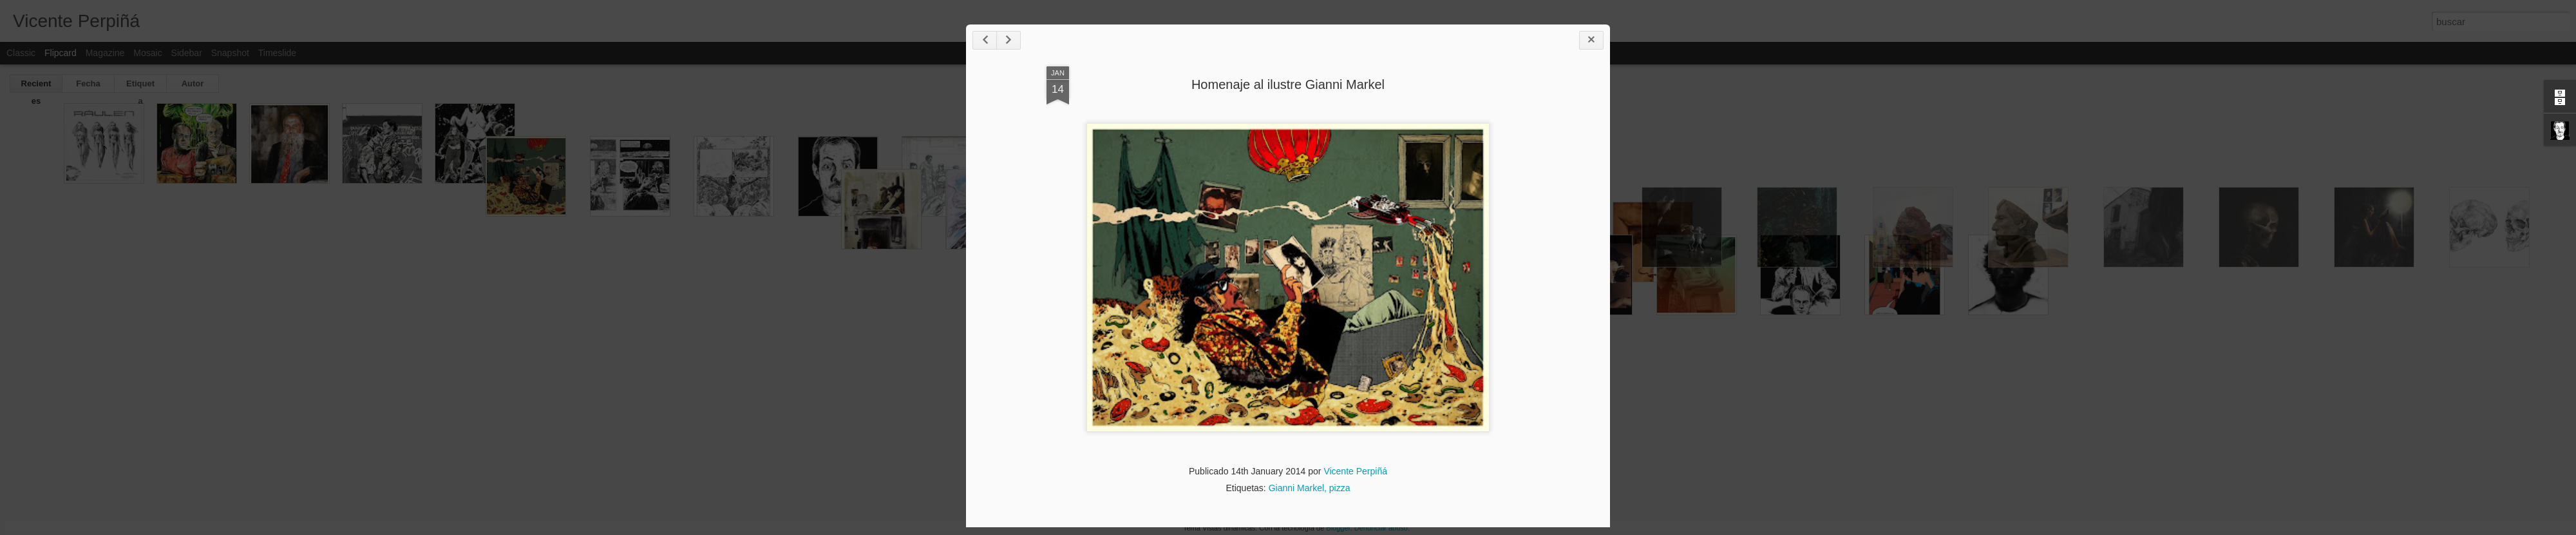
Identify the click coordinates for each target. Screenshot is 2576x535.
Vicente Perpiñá (1355, 471)
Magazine (105, 53)
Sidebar (186, 53)
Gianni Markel (1296, 488)
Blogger (1338, 528)
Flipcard (60, 53)
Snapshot (230, 53)
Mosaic (147, 53)
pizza (1339, 488)
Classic (20, 53)
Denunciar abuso (1381, 528)
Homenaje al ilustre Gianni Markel (1288, 84)
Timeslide (277, 53)
